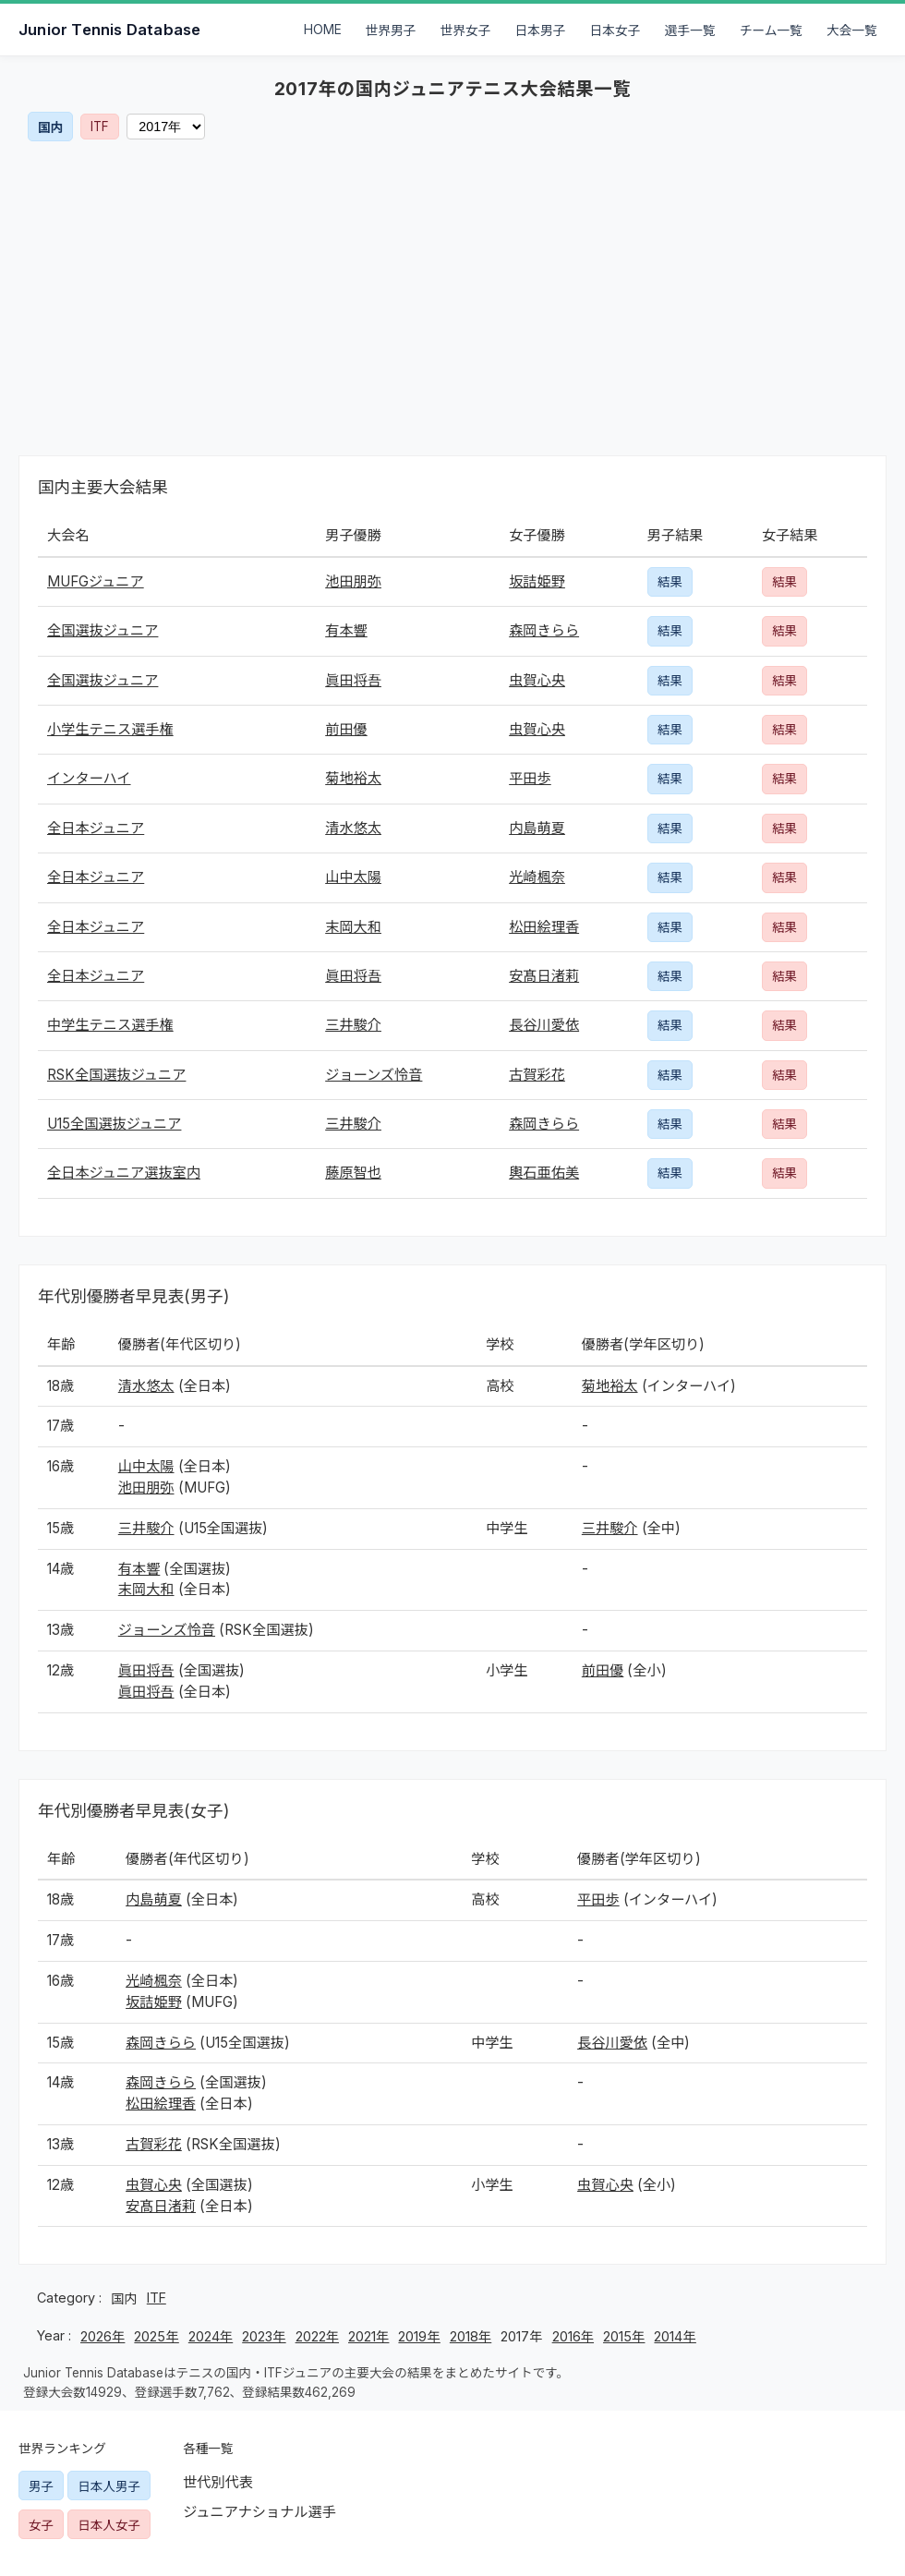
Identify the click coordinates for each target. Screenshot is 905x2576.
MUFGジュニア (95, 581)
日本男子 (540, 30)
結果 (670, 581)
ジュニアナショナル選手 (259, 2512)
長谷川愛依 (544, 1025)
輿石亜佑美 (544, 1172)
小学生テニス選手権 (110, 729)
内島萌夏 (537, 828)
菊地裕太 (353, 778)
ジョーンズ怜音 (373, 1074)
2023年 (263, 2336)
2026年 (102, 2336)
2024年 (210, 2336)
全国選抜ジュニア (102, 630)
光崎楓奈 (537, 877)
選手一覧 (690, 30)
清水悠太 (353, 828)
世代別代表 (218, 2482)
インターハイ (89, 778)
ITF (99, 126)
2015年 (624, 2336)
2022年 (317, 2336)
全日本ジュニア (95, 828)
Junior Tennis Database (109, 29)
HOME (323, 29)
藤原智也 (353, 1172)
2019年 (419, 2336)
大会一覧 (852, 30)
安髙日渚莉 (544, 976)
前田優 (346, 729)
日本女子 (615, 30)
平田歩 (530, 778)
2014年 (674, 2336)
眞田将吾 (353, 680)
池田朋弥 (353, 581)
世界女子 (465, 30)
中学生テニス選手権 (110, 1025)
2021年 (368, 2336)
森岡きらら (544, 630)
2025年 (156, 2336)
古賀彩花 (537, 1074)
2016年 (573, 2336)
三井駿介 (353, 1025)
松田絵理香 (544, 927)
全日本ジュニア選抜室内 (123, 1172)
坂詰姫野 (537, 581)
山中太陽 (353, 877)
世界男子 (391, 30)
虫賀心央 (537, 680)
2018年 (470, 2336)
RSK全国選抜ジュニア (116, 1074)
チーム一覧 (771, 30)
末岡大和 (353, 927)
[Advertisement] (452, 298)
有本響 (346, 630)
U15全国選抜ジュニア (114, 1123)
